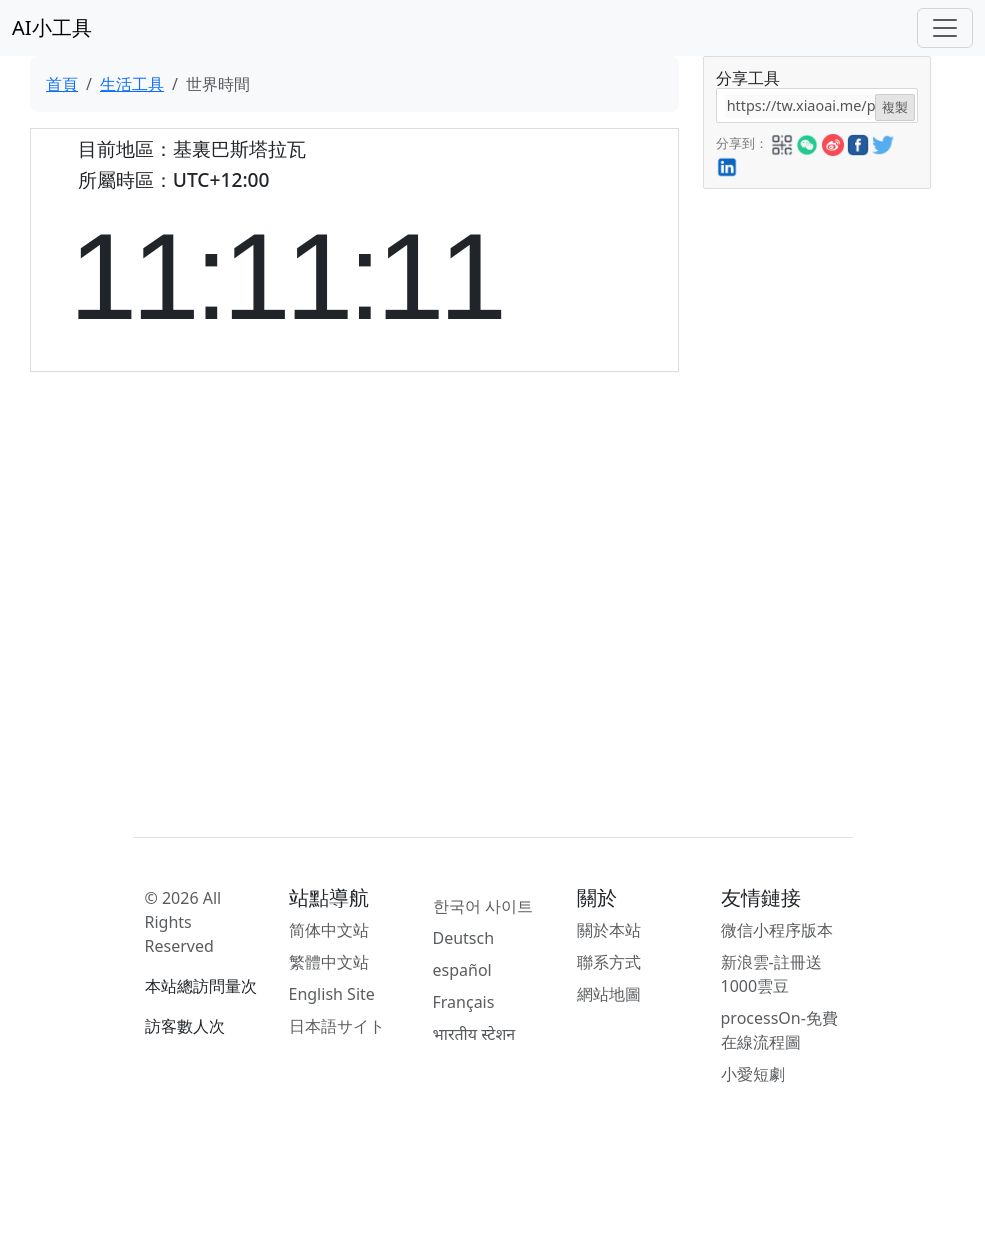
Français (464, 1002)
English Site (332, 994)
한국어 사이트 (483, 906)
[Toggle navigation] (945, 28)
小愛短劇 (753, 1074)
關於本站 (609, 930)
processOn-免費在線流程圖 (779, 1030)
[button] (782, 142)
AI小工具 (52, 27)
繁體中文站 (329, 962)
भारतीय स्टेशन (474, 1034)
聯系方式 (609, 962)
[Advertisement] (815, 489)
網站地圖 (609, 994)
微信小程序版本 (777, 930)
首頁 (62, 84)
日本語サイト (337, 1026)
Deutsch (464, 938)
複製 (895, 107)
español (462, 970)
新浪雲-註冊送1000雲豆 (771, 974)
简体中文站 (329, 930)
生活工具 (132, 84)
